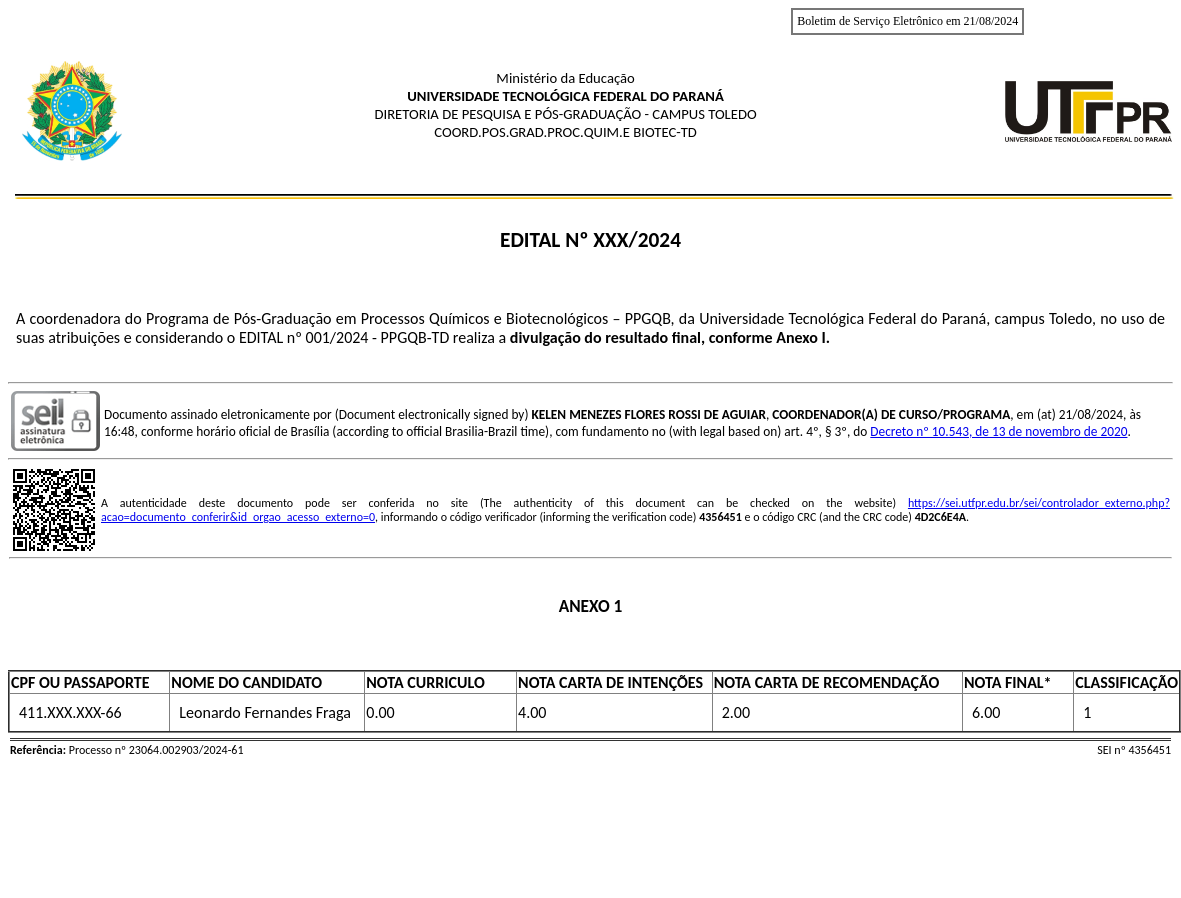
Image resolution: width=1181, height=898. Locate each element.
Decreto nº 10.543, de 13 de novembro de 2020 (998, 431)
